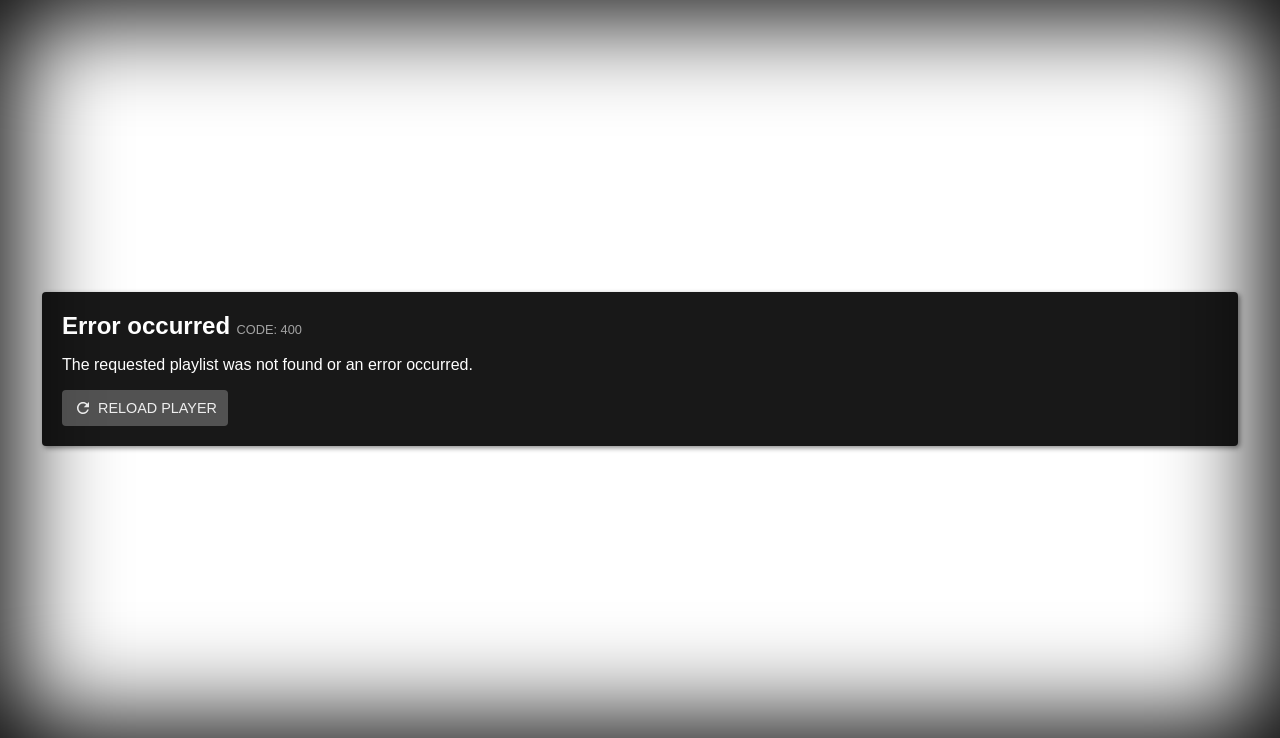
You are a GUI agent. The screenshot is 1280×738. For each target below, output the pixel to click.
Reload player (157, 408)
